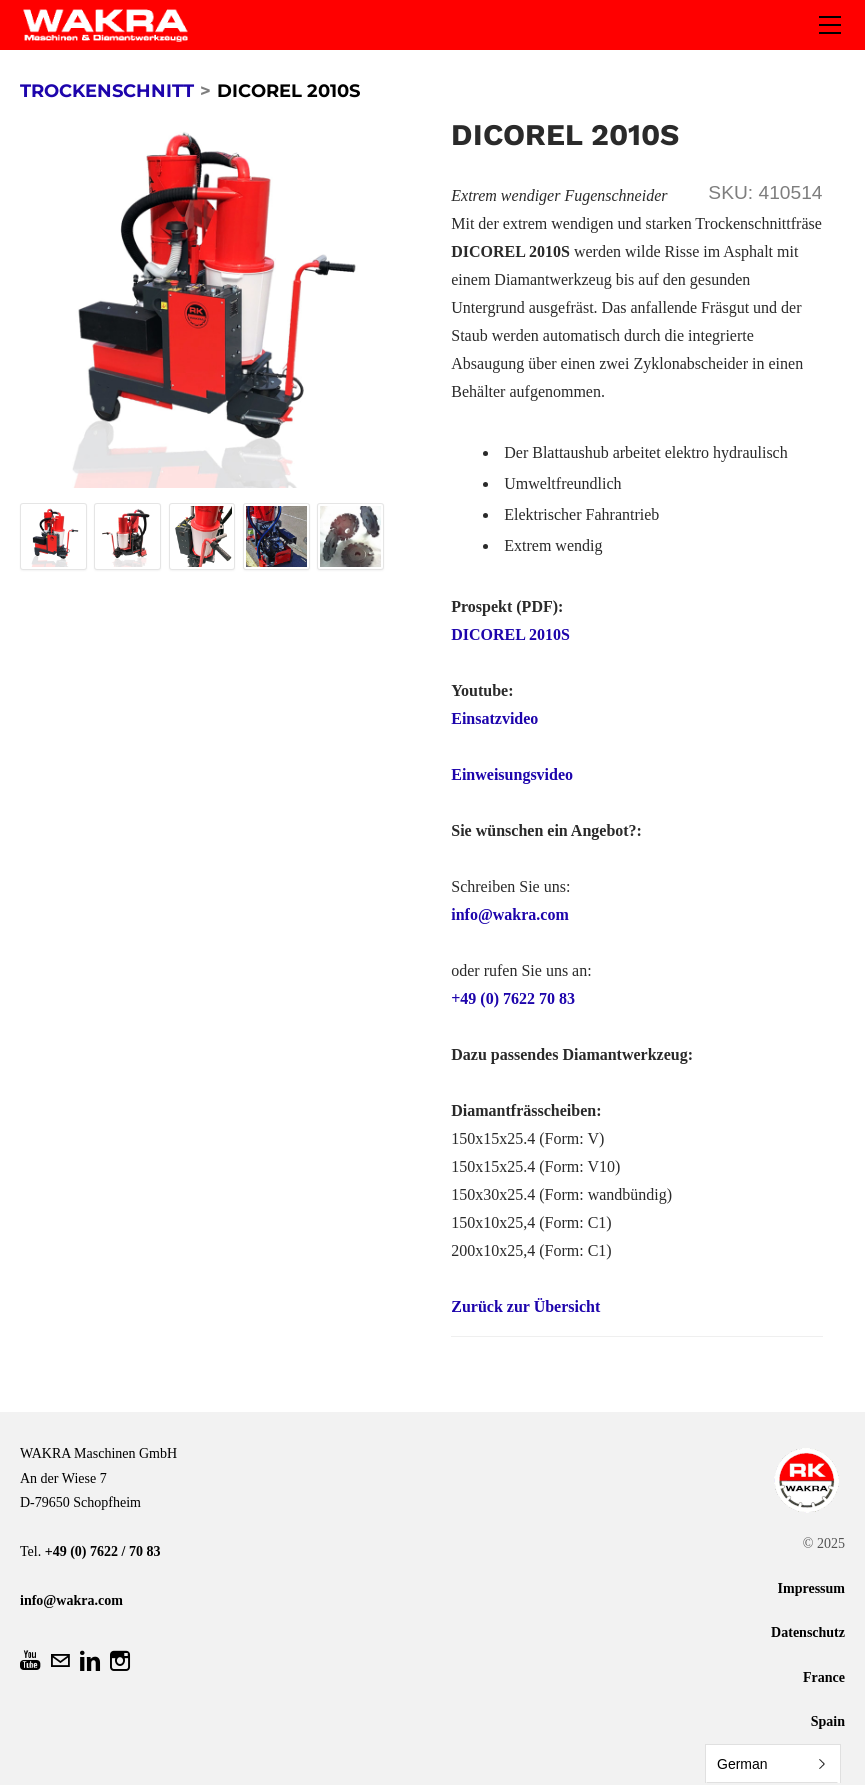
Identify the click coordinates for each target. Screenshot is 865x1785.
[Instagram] (120, 1661)
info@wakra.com (510, 914)
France (824, 1677)
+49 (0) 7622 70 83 (513, 998)
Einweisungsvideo (512, 774)
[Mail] (60, 1661)
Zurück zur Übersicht (525, 1306)
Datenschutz (808, 1632)
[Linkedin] (90, 1661)
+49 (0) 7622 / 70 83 (103, 1551)
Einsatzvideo (494, 718)
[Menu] (830, 25)
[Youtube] (30, 1661)
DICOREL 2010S (510, 634)
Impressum (811, 1588)
